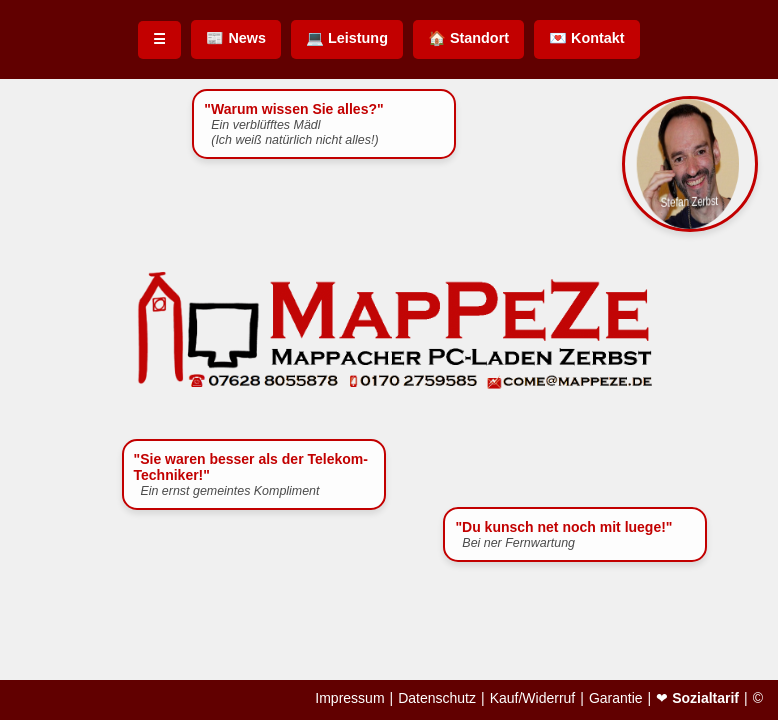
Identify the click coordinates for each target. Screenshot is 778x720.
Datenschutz (437, 698)
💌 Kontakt (587, 38)
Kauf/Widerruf (533, 698)
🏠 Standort (468, 38)
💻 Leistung (347, 38)
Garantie (616, 698)
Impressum (349, 698)
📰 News (236, 38)
